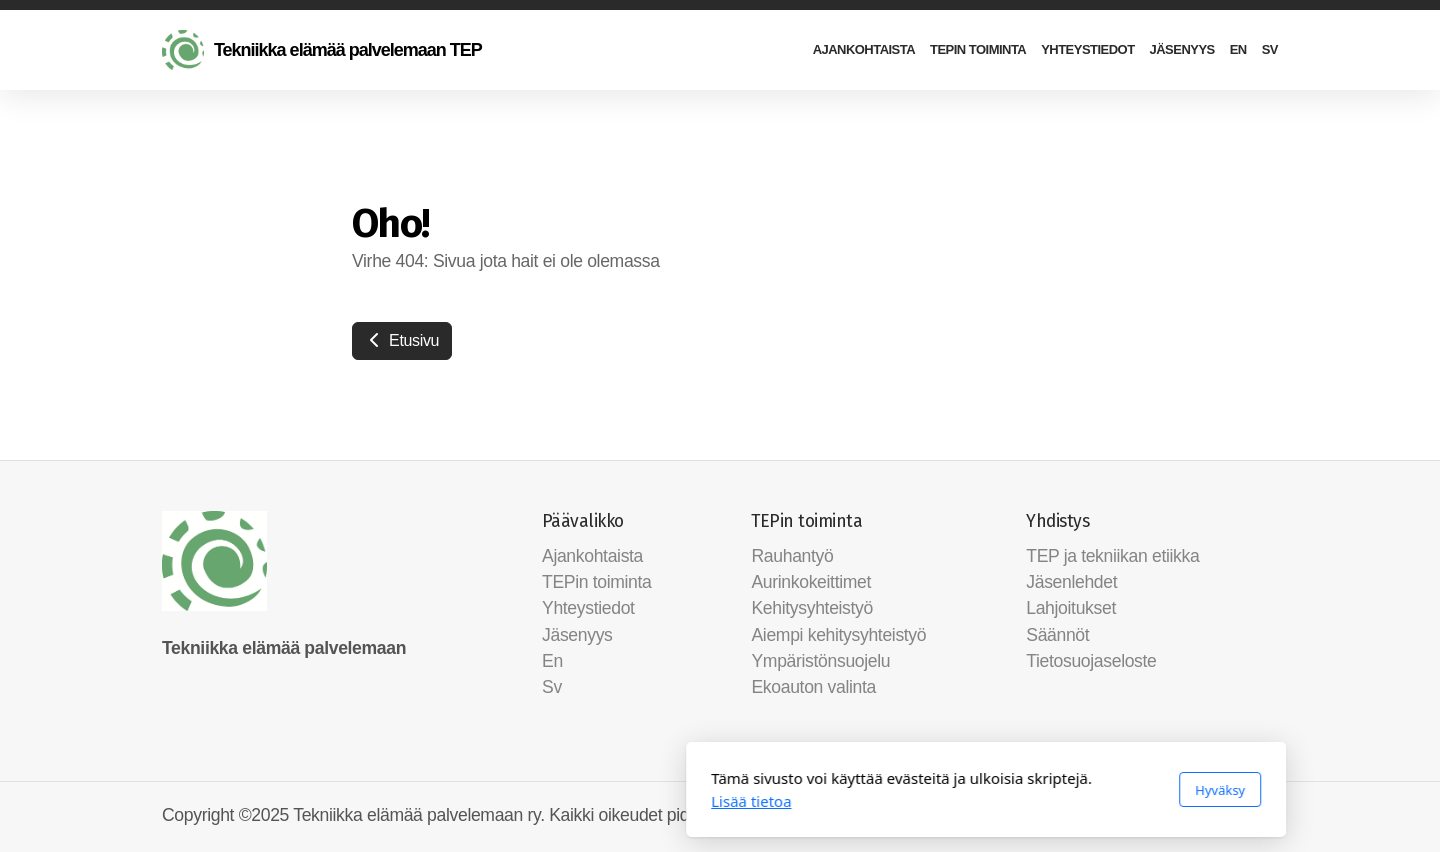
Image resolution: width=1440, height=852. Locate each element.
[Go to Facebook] (1233, 817)
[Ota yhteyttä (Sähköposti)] (1263, 817)
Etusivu (402, 340)
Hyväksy (954, 790)
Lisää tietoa (485, 801)
